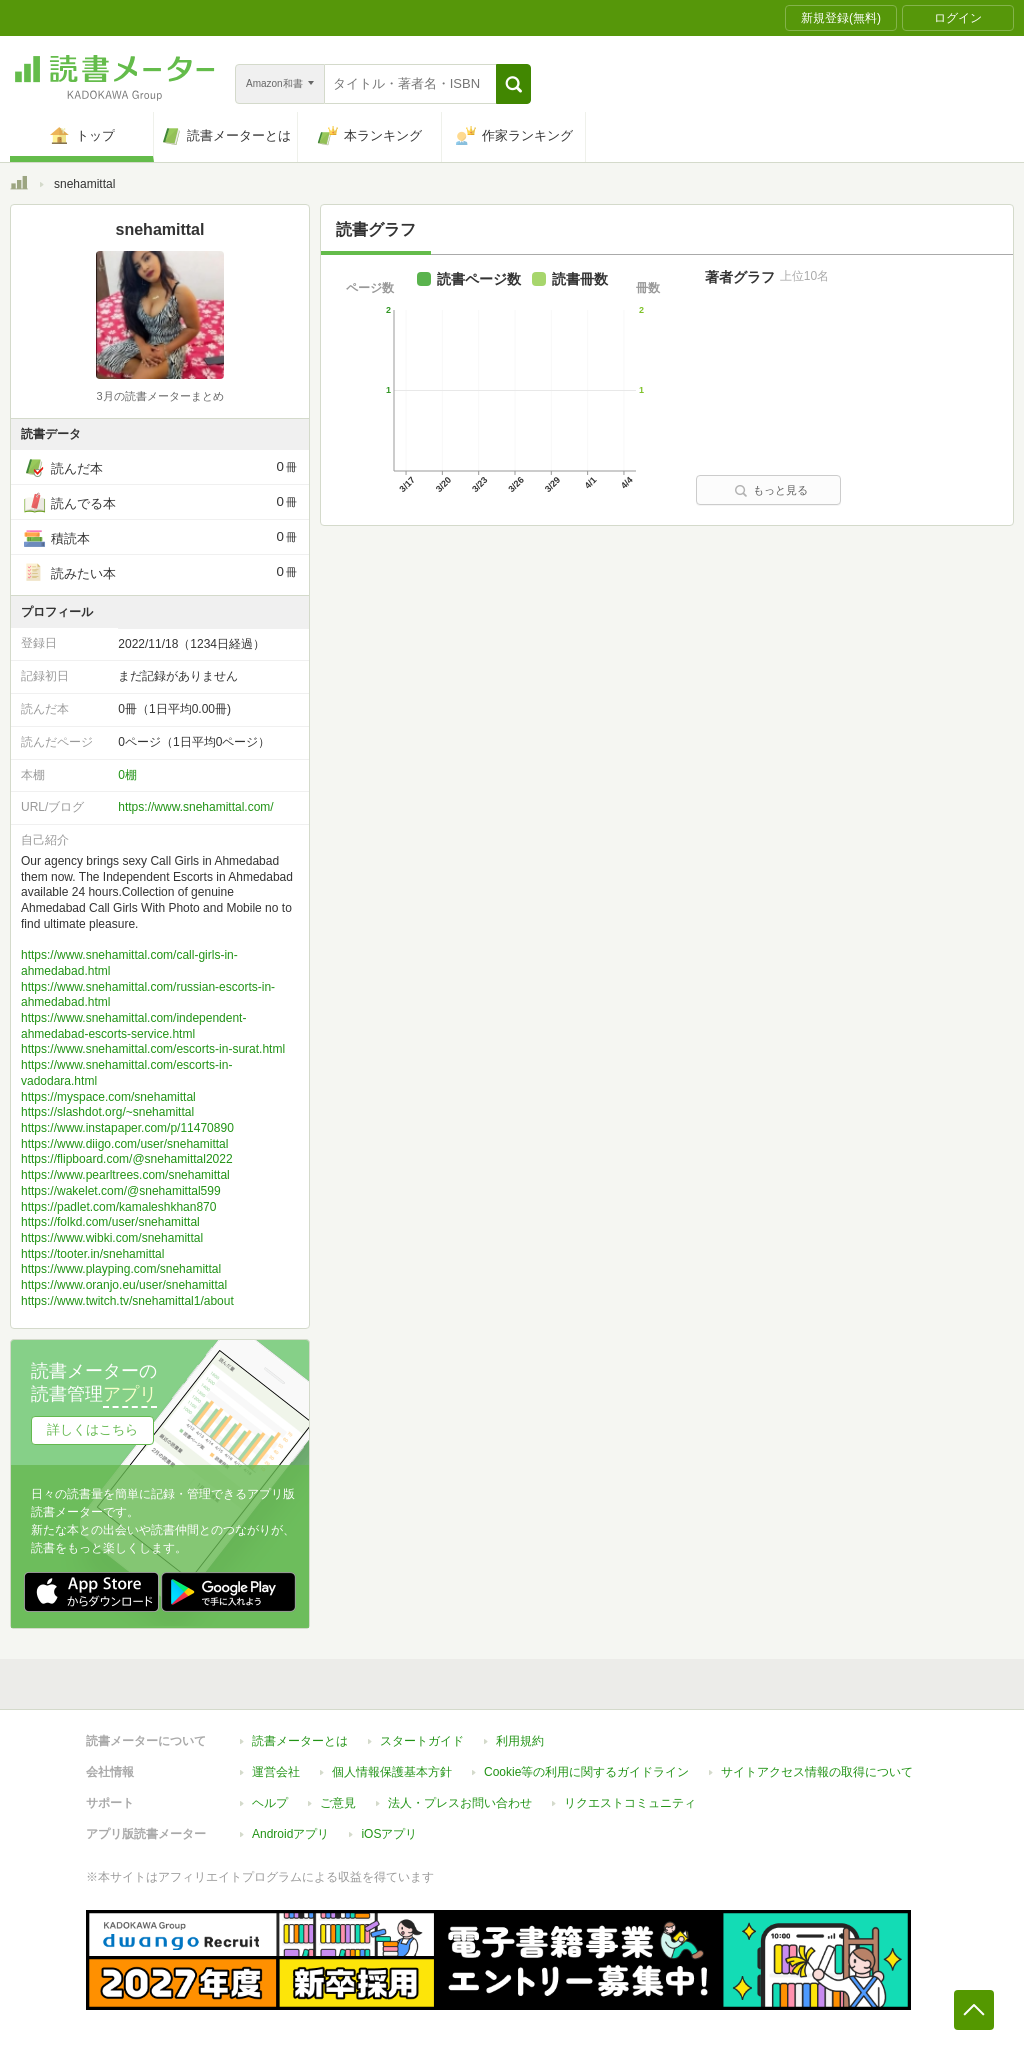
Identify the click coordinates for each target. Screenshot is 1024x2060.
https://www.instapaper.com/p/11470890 (127, 1128)
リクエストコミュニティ (630, 1803)
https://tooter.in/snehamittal (92, 1254)
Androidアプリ (290, 1834)
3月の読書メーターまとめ (159, 396)
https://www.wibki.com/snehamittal (112, 1238)
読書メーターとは (300, 1741)
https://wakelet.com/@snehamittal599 (121, 1191)
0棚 (127, 775)
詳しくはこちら (92, 1429)
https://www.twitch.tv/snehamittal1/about (127, 1301)
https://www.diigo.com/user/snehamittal (124, 1144)
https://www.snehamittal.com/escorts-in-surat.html (153, 1049)
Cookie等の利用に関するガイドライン (586, 1772)
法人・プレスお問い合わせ (460, 1803)
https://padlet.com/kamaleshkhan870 (118, 1207)
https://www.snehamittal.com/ (195, 807)
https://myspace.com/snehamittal (108, 1097)
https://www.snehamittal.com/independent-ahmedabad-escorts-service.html (133, 1026)
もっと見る (771, 490)
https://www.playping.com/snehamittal (121, 1269)
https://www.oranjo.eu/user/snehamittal (124, 1285)
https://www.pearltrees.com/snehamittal (125, 1175)
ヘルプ (270, 1803)
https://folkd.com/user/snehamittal (110, 1222)
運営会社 (276, 1772)
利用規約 (520, 1741)
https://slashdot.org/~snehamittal (107, 1112)
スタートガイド (422, 1741)
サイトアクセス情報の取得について (817, 1772)
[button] (513, 84)
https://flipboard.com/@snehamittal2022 (127, 1159)
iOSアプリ (389, 1834)
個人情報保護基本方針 (392, 1772)
